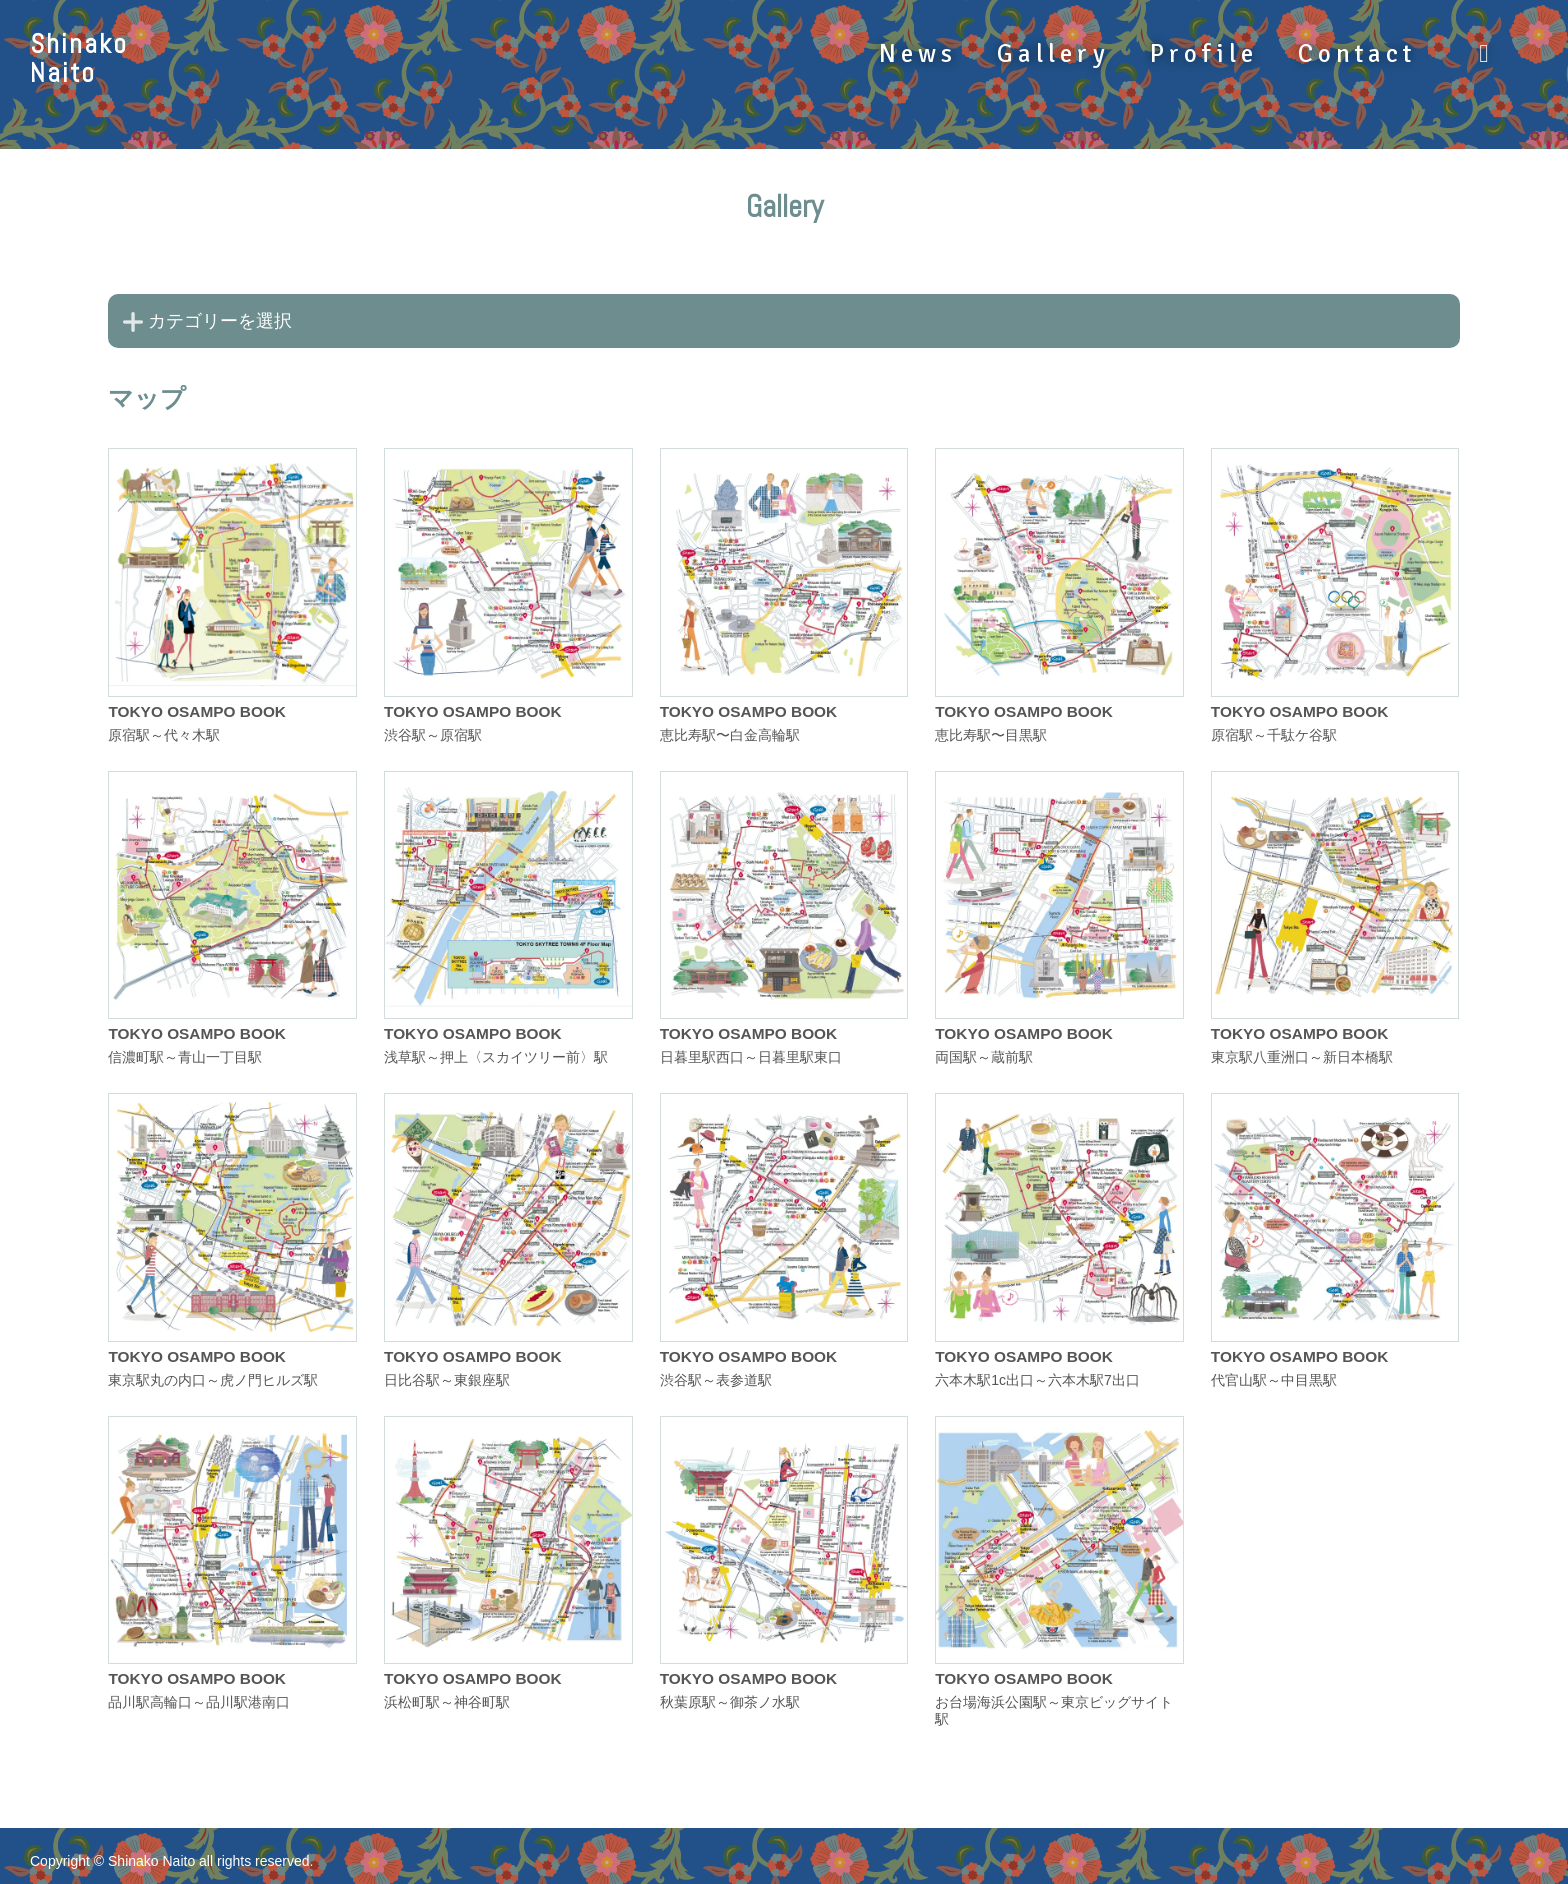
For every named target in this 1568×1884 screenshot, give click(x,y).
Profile (1204, 53)
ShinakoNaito (79, 58)
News (918, 53)
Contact (1357, 53)
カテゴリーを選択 (220, 321)
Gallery (1053, 53)
